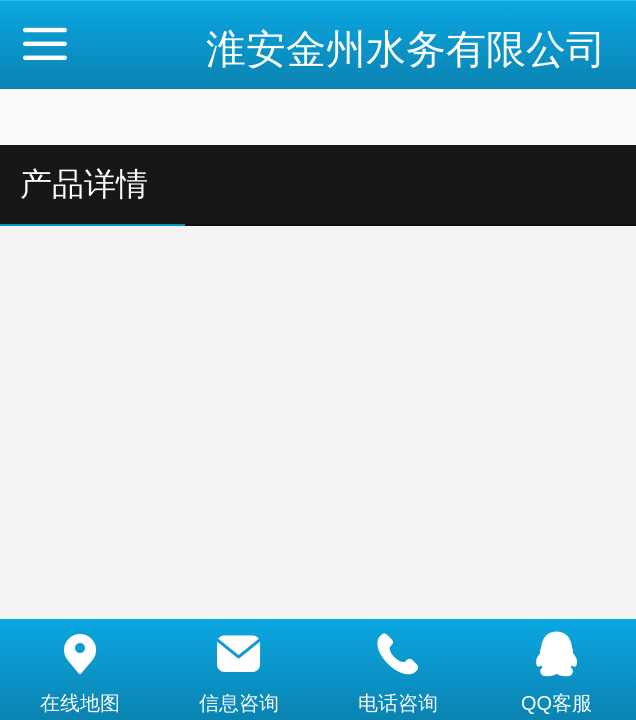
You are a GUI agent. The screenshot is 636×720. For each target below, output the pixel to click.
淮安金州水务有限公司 (406, 49)
